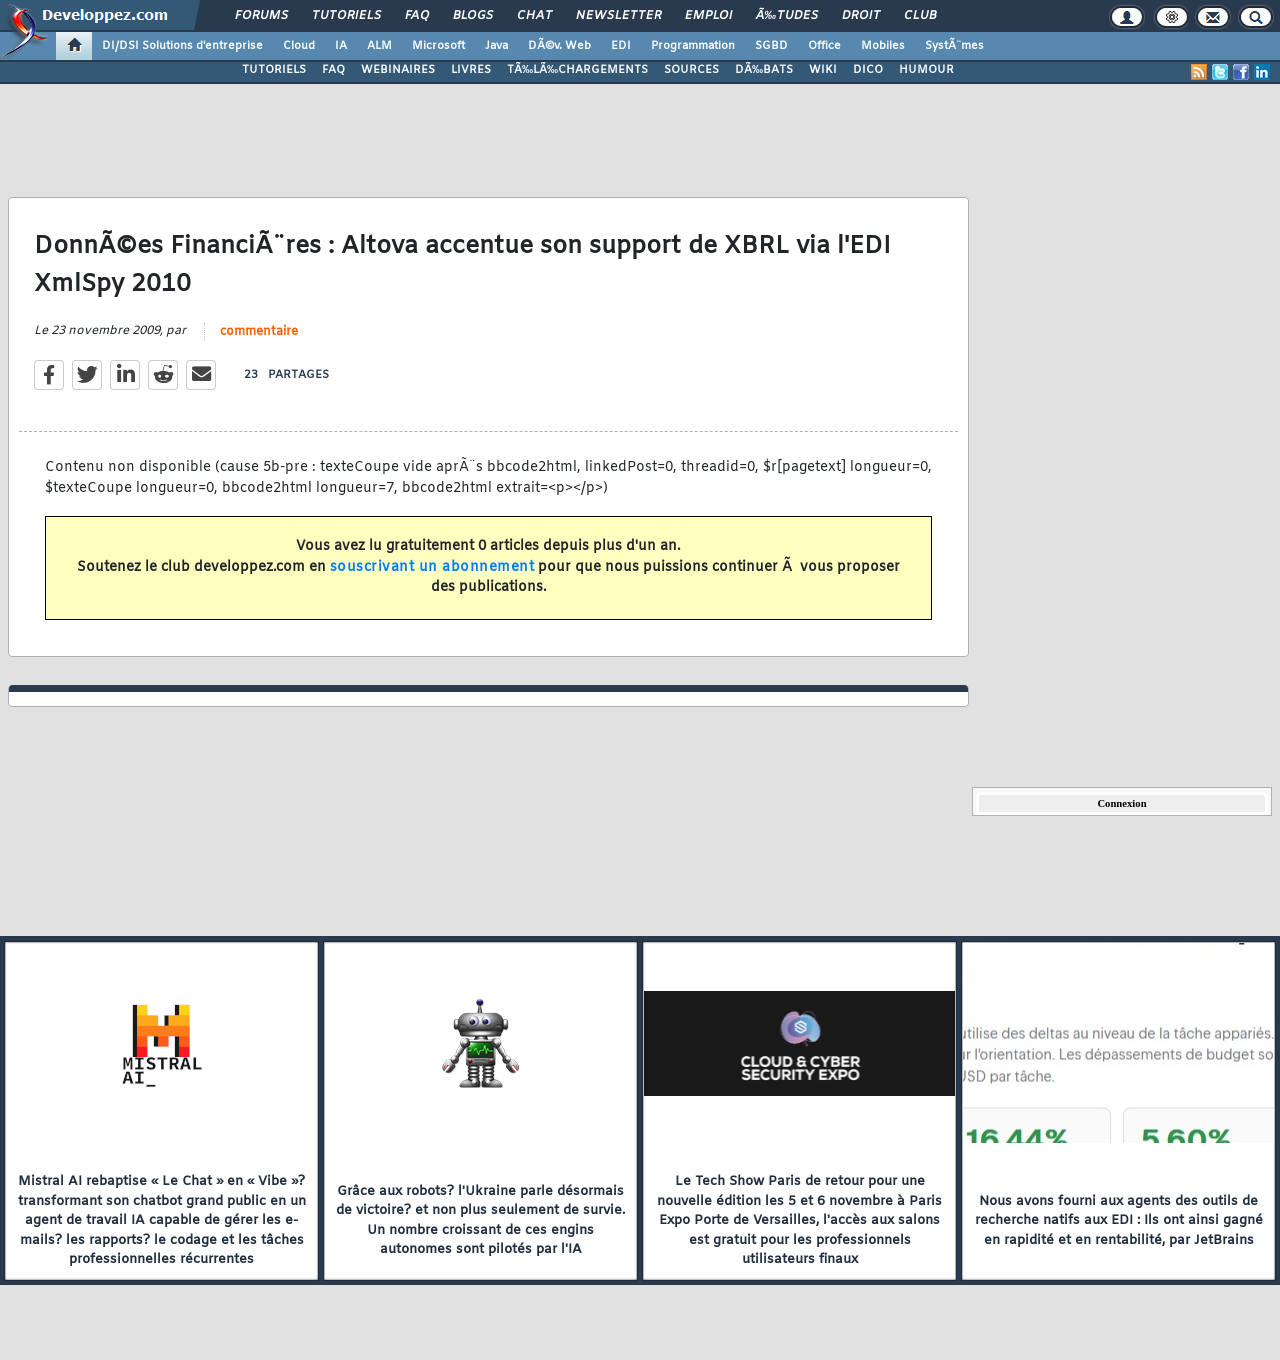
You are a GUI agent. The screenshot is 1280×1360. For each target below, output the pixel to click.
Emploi (708, 16)
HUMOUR (926, 70)
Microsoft (438, 46)
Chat (534, 16)
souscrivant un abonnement (432, 567)
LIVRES (471, 70)
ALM (379, 46)
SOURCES (691, 70)
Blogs (473, 16)
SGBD (771, 46)
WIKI (823, 70)
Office (824, 46)
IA (341, 46)
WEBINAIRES (398, 70)
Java (496, 46)
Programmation (693, 46)
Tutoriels (346, 16)
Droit (861, 16)
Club (920, 16)
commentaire (259, 332)
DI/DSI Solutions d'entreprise (182, 46)
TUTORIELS (274, 70)
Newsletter (618, 16)
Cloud (299, 46)
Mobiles (883, 46)
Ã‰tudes (787, 16)
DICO (868, 70)
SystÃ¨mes (954, 46)
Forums (261, 16)
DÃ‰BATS (764, 70)
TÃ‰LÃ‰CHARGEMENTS (577, 70)
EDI (621, 46)
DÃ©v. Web (559, 46)
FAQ (417, 16)
